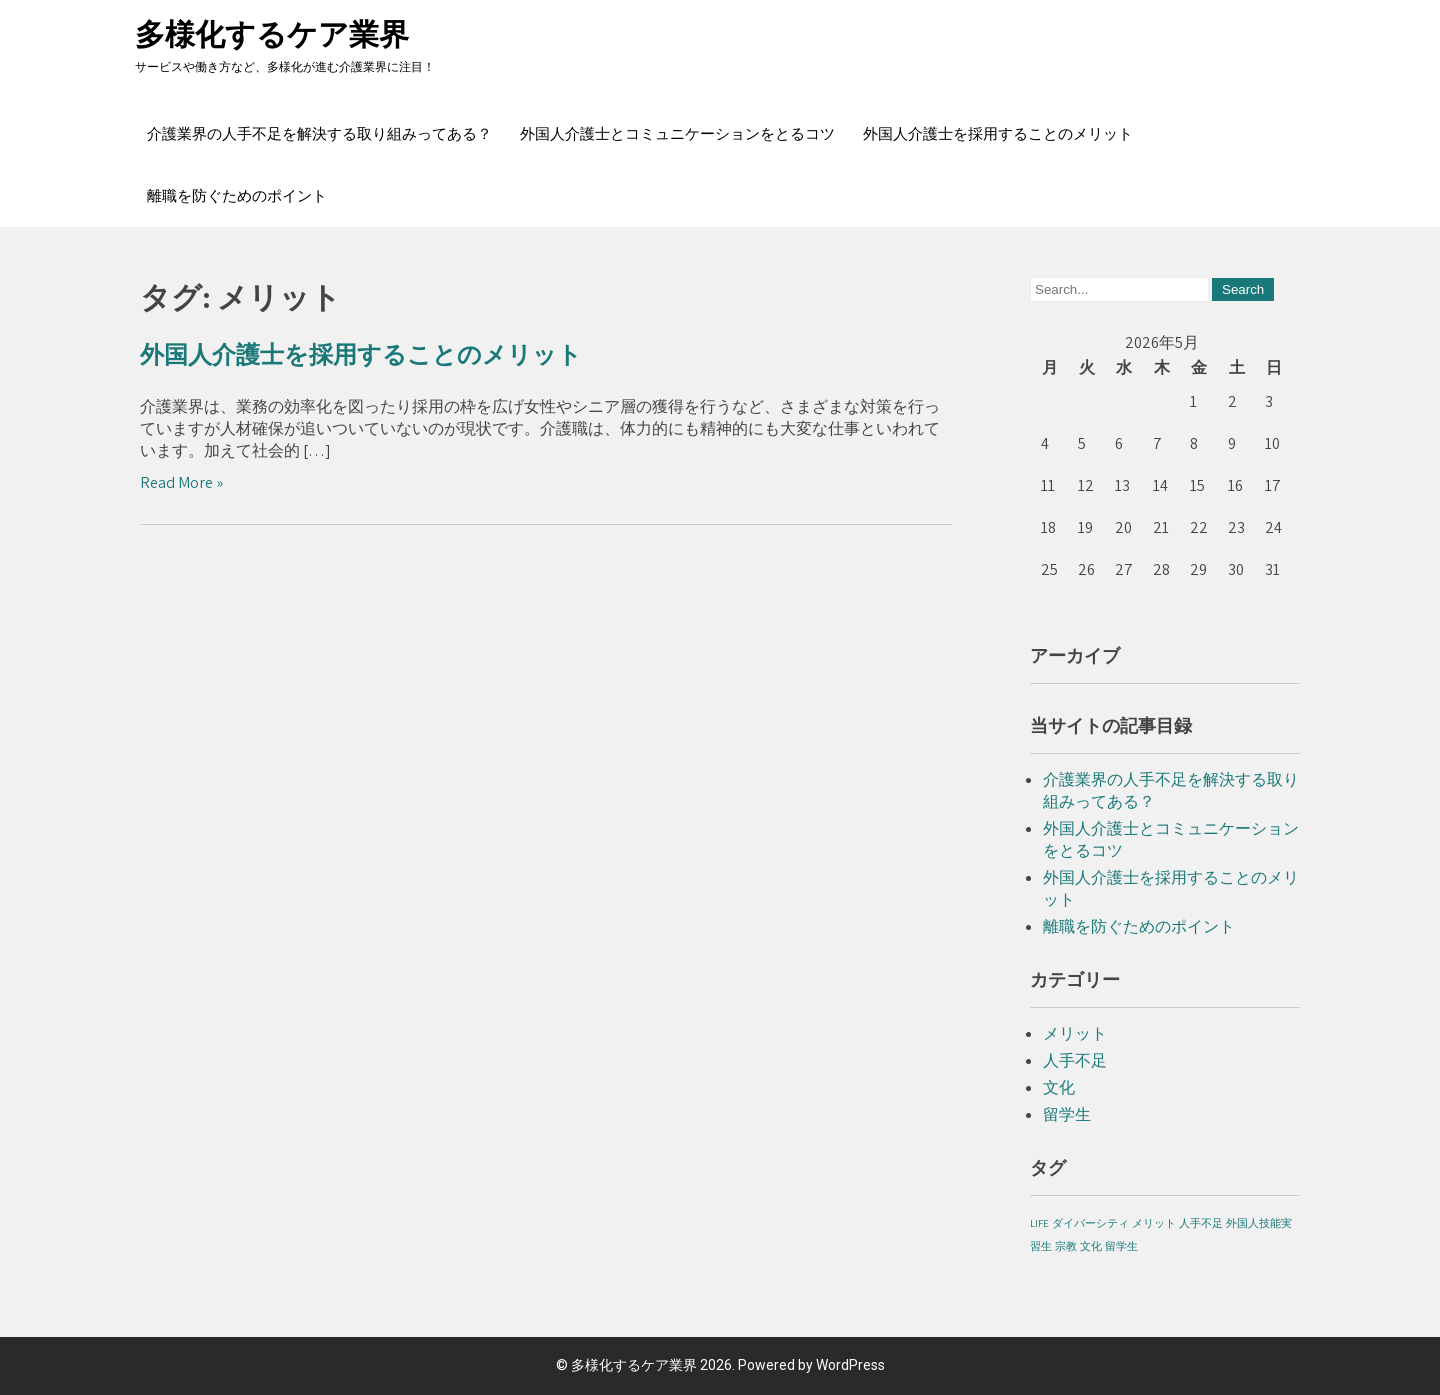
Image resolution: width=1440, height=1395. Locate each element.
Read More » (181, 482)
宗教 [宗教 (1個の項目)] (1066, 1246)
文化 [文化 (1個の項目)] (1091, 1246)
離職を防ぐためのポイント (237, 196)
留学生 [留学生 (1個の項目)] (1121, 1246)
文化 (1059, 1087)
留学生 (1067, 1114)
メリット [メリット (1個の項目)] (1154, 1223)
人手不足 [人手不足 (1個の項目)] (1201, 1223)
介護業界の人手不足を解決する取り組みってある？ (319, 134)
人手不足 (1075, 1060)
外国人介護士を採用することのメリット (998, 134)
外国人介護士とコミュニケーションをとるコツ (677, 134)
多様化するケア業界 (272, 34)
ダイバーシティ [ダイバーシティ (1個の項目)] (1090, 1223)
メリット (1075, 1033)
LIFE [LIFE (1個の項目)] (1039, 1223)
